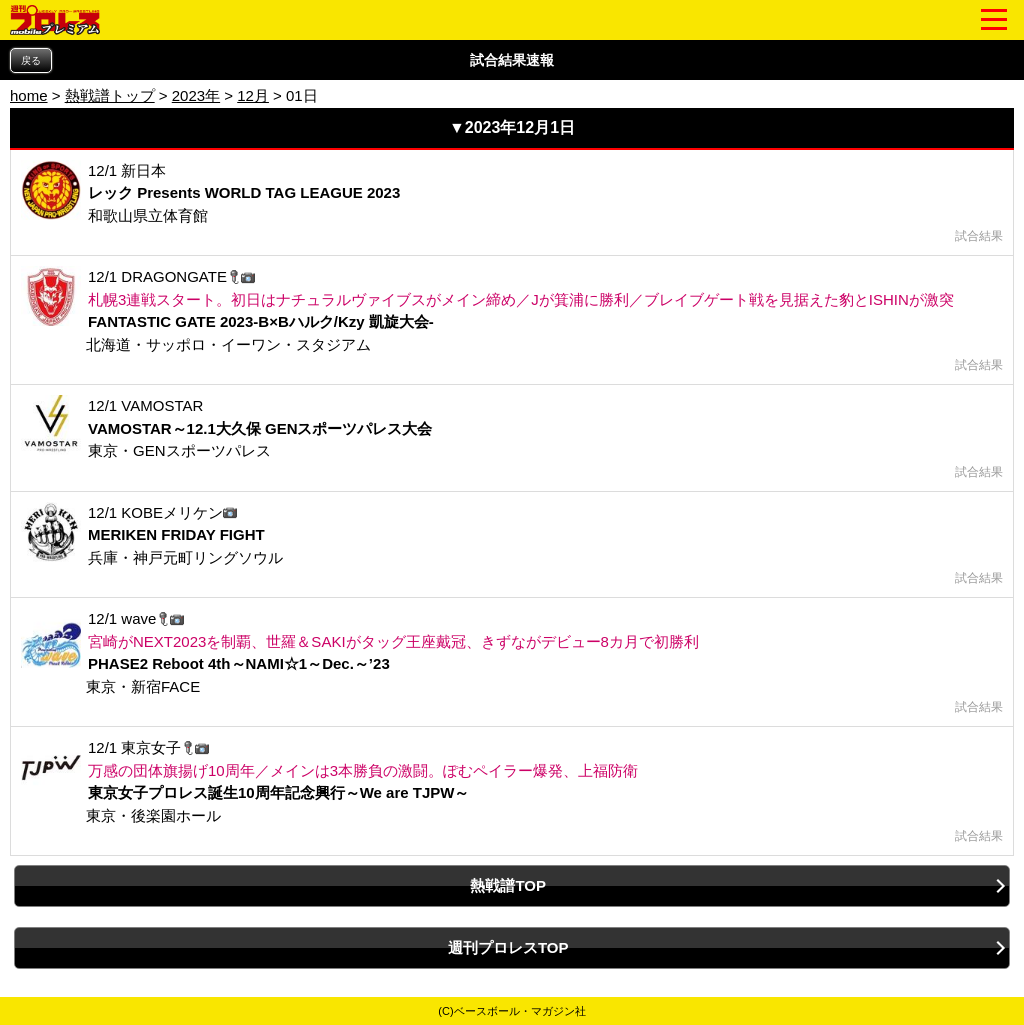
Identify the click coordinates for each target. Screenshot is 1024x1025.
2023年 (196, 95)
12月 (253, 95)
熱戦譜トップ (110, 95)
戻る (31, 60)
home (29, 95)
